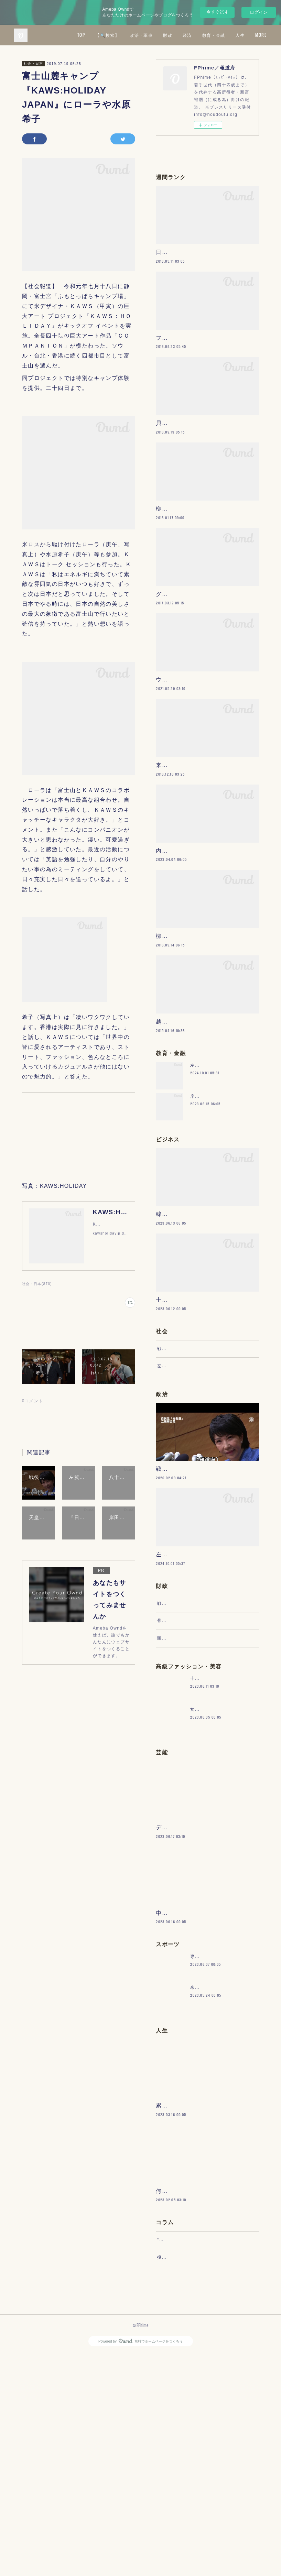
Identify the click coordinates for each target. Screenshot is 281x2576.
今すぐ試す (217, 11)
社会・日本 (33, 63)
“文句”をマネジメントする (184, 2455)
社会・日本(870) (37, 1284)
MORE (256, 35)
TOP (129, 35)
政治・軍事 (189, 35)
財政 (216, 35)
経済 (235, 35)
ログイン (259, 12)
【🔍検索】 (156, 35)
